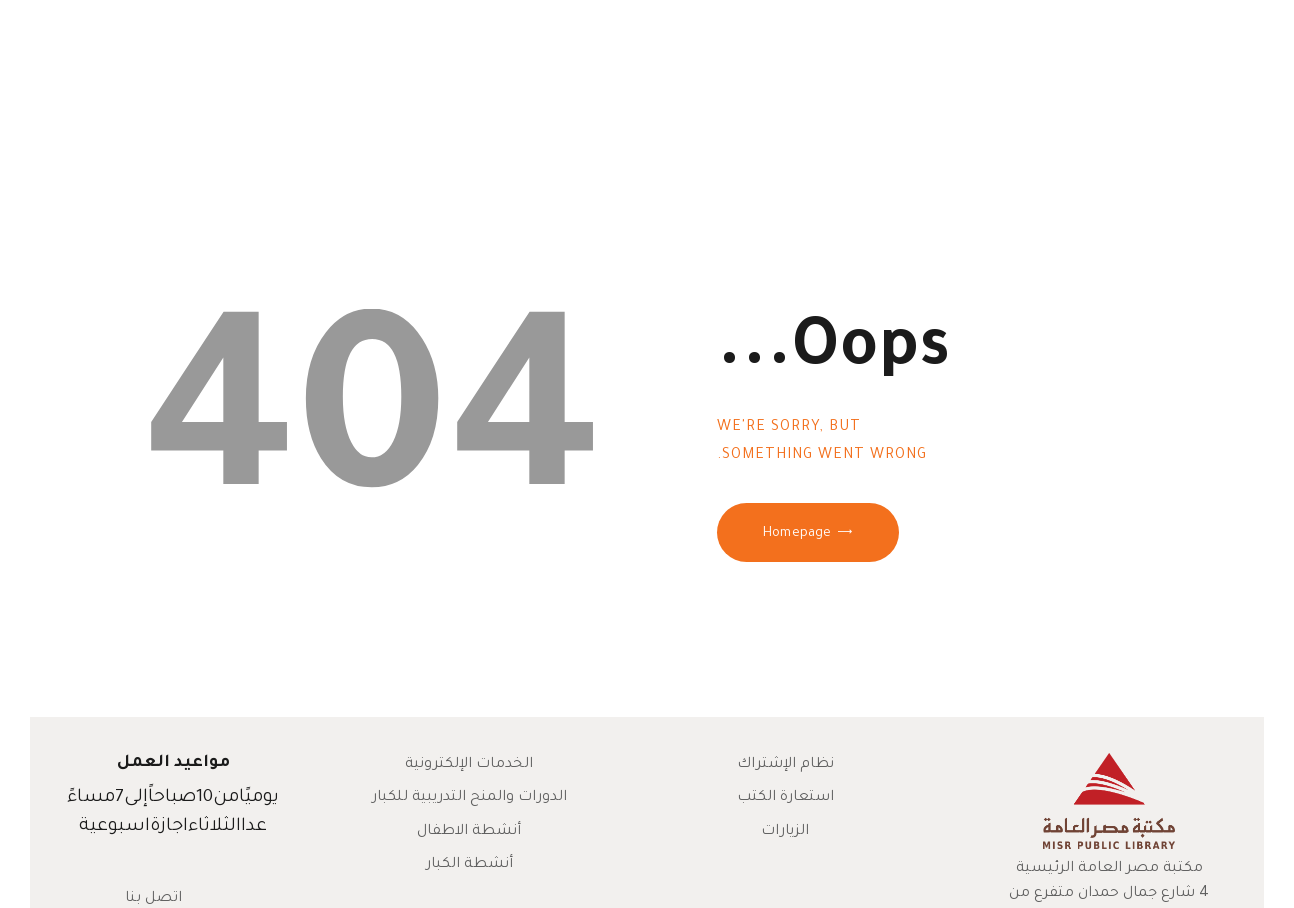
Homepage (797, 534)
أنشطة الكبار (469, 865)
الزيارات (785, 832)
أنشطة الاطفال (469, 832)
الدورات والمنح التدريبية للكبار (469, 798)
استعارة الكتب (785, 798)
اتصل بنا (153, 899)
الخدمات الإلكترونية (469, 765)
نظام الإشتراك (785, 765)
